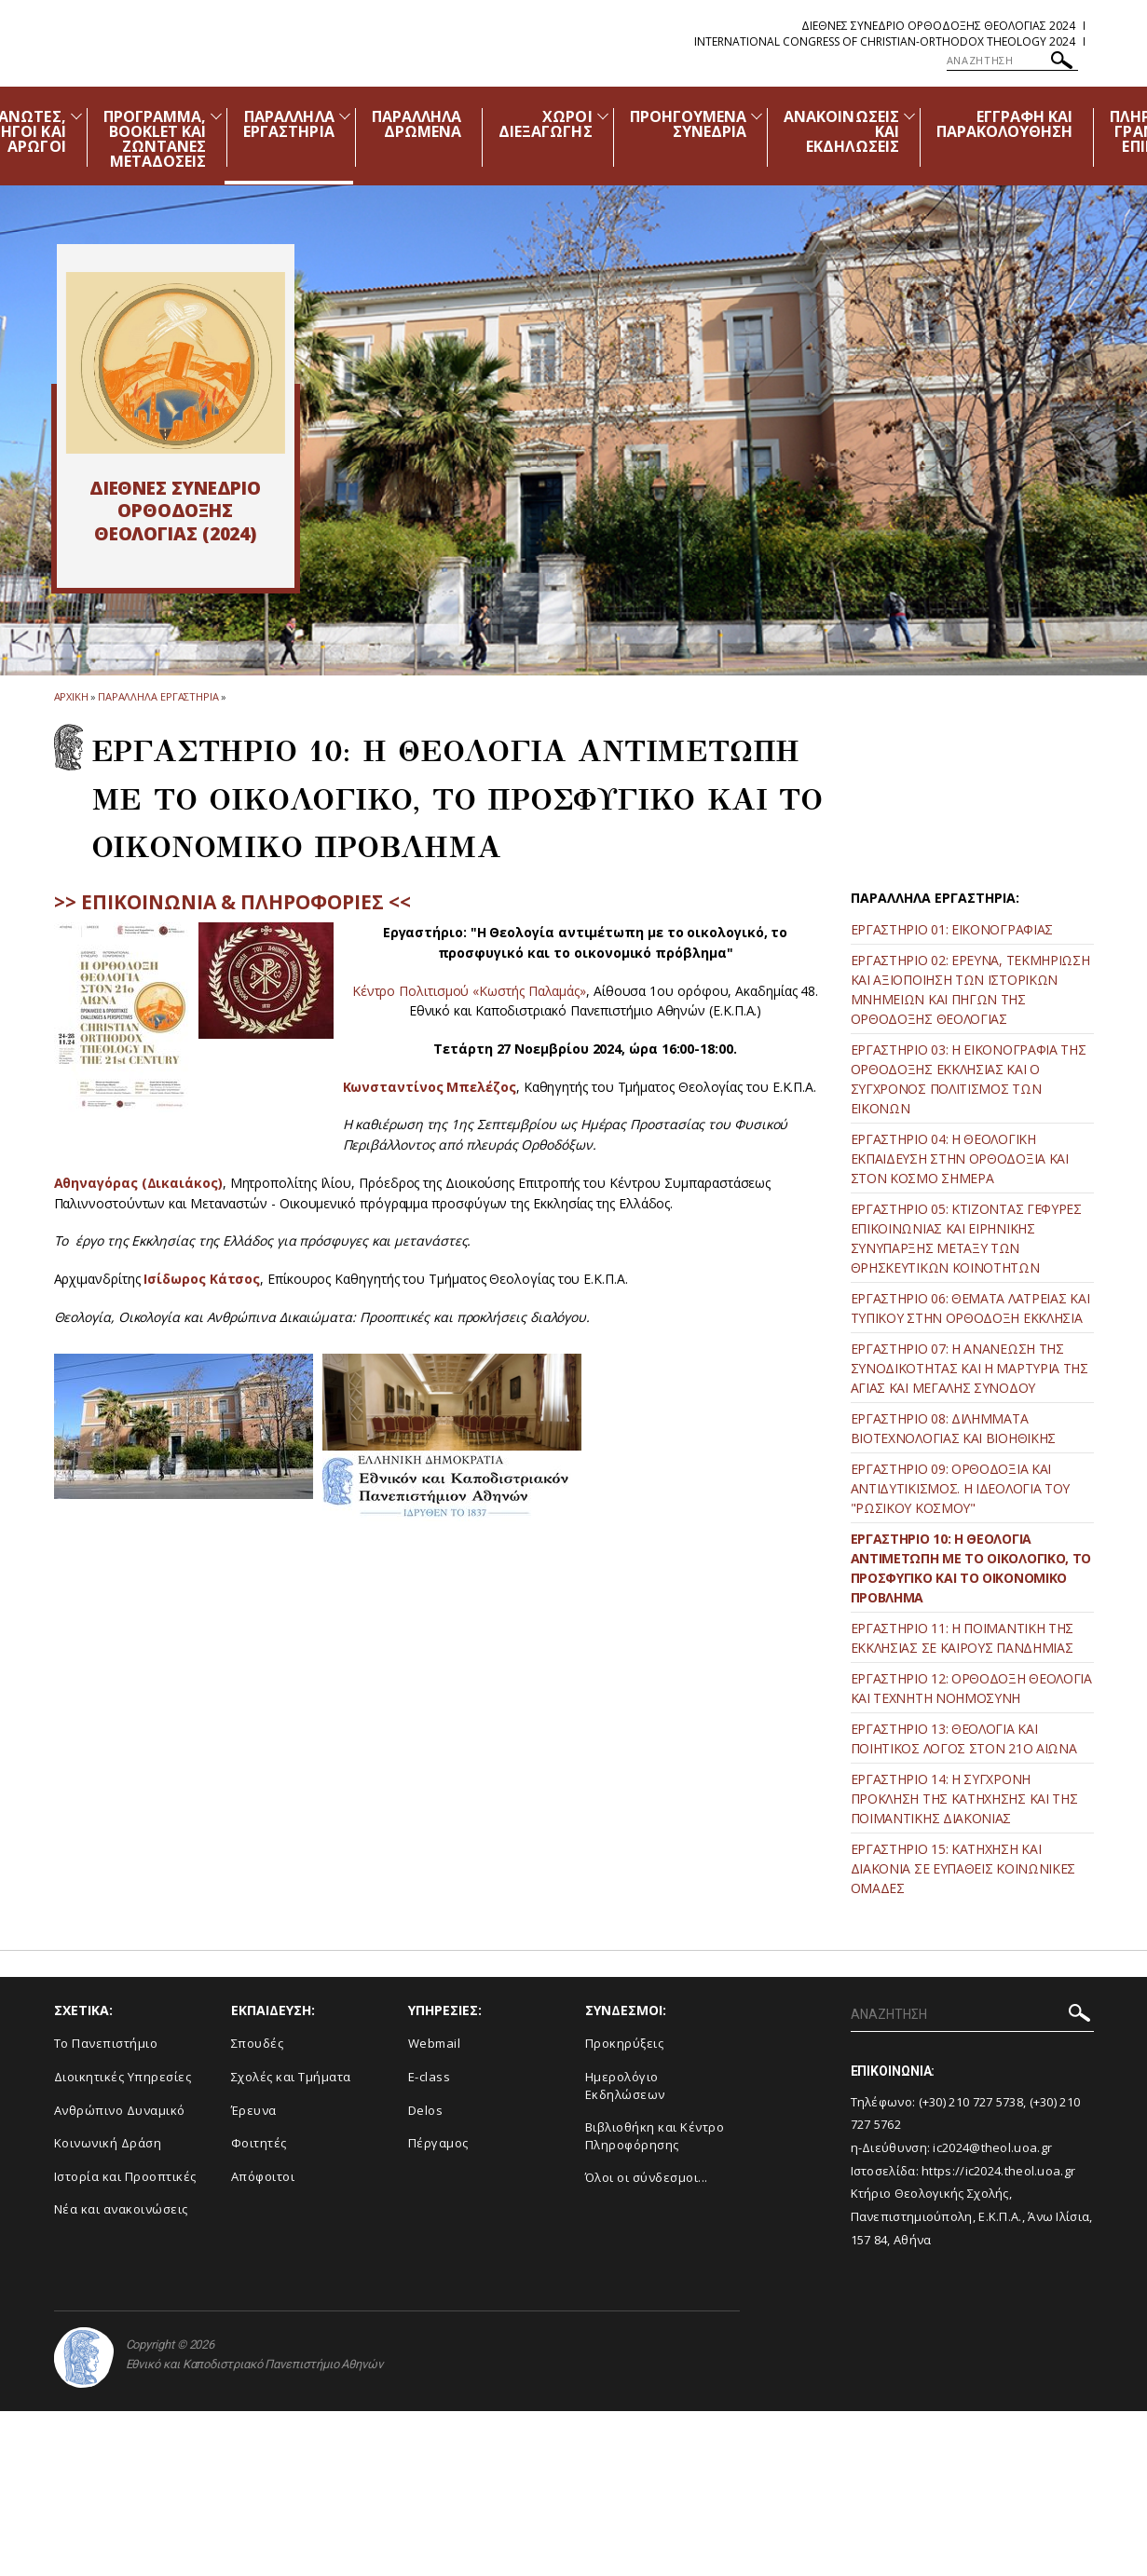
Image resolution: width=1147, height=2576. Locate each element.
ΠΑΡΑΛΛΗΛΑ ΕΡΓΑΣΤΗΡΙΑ (289, 124)
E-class (429, 2076)
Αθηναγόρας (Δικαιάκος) (138, 1183)
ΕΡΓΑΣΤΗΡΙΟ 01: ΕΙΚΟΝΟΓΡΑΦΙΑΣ (952, 929)
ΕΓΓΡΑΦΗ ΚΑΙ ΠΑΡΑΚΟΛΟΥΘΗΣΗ (1004, 124)
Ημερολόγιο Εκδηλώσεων (625, 2085)
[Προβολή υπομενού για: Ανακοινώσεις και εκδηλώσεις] (909, 116)
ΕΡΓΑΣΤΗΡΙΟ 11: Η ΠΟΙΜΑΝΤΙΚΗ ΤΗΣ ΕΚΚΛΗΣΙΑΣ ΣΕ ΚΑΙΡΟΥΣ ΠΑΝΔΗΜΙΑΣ (962, 1637)
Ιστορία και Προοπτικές (125, 2176)
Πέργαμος (438, 2142)
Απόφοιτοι (263, 2176)
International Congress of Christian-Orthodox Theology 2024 (884, 41)
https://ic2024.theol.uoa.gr (998, 2170)
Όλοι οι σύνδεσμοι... (646, 2177)
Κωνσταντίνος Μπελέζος (429, 1087)
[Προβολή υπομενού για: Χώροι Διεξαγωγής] (603, 116)
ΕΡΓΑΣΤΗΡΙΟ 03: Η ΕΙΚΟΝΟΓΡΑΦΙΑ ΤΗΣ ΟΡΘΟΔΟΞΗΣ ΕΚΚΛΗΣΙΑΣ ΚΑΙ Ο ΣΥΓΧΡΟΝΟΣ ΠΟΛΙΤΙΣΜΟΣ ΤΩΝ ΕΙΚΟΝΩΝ (968, 1079)
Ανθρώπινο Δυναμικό (119, 2110)
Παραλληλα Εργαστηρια (158, 696)
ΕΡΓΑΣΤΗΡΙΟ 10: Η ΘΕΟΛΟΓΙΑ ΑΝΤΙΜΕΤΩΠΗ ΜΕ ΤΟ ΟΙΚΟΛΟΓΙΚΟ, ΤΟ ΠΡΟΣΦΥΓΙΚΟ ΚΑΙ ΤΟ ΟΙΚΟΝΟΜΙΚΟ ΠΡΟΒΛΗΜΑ (971, 1568)
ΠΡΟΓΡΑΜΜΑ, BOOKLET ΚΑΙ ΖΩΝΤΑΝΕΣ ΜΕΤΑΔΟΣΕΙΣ (155, 138)
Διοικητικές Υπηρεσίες (123, 2076)
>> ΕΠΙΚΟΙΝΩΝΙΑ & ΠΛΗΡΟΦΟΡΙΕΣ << (232, 902)
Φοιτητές (259, 2142)
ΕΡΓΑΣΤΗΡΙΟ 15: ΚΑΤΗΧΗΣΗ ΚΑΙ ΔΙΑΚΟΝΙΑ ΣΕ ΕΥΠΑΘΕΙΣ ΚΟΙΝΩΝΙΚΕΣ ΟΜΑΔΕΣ (963, 1868)
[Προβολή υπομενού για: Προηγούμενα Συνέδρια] (756, 116)
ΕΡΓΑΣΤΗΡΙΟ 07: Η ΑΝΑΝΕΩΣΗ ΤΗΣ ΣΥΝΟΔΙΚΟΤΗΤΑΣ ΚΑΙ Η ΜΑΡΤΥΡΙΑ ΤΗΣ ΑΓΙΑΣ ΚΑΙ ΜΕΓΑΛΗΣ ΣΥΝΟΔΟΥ (969, 1368)
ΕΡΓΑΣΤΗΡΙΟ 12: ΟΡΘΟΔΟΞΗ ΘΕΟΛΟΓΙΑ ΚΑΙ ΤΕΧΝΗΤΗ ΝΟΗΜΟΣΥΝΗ (971, 1688)
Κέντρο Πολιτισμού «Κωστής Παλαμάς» (469, 991)
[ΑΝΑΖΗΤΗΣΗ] (1012, 60)
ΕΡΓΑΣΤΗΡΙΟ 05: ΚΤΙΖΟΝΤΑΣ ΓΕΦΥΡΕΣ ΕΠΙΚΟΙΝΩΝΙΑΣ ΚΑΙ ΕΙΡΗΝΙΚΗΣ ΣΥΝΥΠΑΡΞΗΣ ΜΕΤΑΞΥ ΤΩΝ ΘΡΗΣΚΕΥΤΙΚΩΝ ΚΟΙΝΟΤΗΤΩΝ (966, 1238)
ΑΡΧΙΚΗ (71, 696)
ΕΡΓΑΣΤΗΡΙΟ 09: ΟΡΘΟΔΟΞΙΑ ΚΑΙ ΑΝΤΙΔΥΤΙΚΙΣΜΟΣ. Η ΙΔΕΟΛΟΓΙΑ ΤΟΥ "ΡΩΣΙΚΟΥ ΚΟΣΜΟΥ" (961, 1488)
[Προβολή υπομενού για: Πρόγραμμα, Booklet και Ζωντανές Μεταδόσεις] (216, 116)
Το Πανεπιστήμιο (106, 2043)
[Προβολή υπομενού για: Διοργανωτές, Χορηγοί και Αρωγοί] (76, 116)
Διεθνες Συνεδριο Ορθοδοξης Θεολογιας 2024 (938, 26)
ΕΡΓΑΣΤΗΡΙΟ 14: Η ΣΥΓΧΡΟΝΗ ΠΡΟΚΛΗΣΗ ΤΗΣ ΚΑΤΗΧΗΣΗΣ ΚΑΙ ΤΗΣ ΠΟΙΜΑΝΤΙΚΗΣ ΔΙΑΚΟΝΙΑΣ (964, 1798)
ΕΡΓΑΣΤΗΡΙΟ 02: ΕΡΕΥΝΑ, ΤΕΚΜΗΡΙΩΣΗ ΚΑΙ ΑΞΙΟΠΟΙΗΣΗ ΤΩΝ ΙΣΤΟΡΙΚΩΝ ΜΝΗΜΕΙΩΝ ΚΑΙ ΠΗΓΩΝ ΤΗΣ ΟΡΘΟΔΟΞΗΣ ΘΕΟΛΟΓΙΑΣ (970, 989)
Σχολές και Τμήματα (291, 2076)
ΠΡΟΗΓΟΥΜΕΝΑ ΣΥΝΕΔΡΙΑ (688, 124)
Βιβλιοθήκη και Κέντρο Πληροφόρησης (655, 2136)
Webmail (434, 2043)
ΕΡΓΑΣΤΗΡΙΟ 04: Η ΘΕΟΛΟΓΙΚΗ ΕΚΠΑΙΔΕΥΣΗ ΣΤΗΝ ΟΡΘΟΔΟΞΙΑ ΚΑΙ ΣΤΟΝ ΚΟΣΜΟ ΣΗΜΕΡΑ (960, 1158)
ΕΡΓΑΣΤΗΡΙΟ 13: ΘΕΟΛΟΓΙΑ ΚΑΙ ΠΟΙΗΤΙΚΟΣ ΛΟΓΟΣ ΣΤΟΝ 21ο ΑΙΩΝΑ (964, 1738)
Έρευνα (254, 2110)
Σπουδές (257, 2043)
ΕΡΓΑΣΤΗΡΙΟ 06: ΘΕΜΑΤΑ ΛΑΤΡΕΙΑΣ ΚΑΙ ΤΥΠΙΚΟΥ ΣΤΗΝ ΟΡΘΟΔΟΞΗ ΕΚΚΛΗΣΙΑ (970, 1308)
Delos (426, 2110)
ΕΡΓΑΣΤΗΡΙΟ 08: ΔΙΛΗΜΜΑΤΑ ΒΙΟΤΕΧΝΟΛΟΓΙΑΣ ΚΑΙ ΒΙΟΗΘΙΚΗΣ (954, 1428)
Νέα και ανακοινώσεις (121, 2209)
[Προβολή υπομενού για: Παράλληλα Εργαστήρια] (345, 116)
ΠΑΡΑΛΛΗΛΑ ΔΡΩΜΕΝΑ (416, 124)
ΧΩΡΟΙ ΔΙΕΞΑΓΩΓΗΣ (545, 124)
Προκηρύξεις (624, 2043)
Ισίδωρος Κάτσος (201, 1279)
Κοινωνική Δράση (108, 2142)
